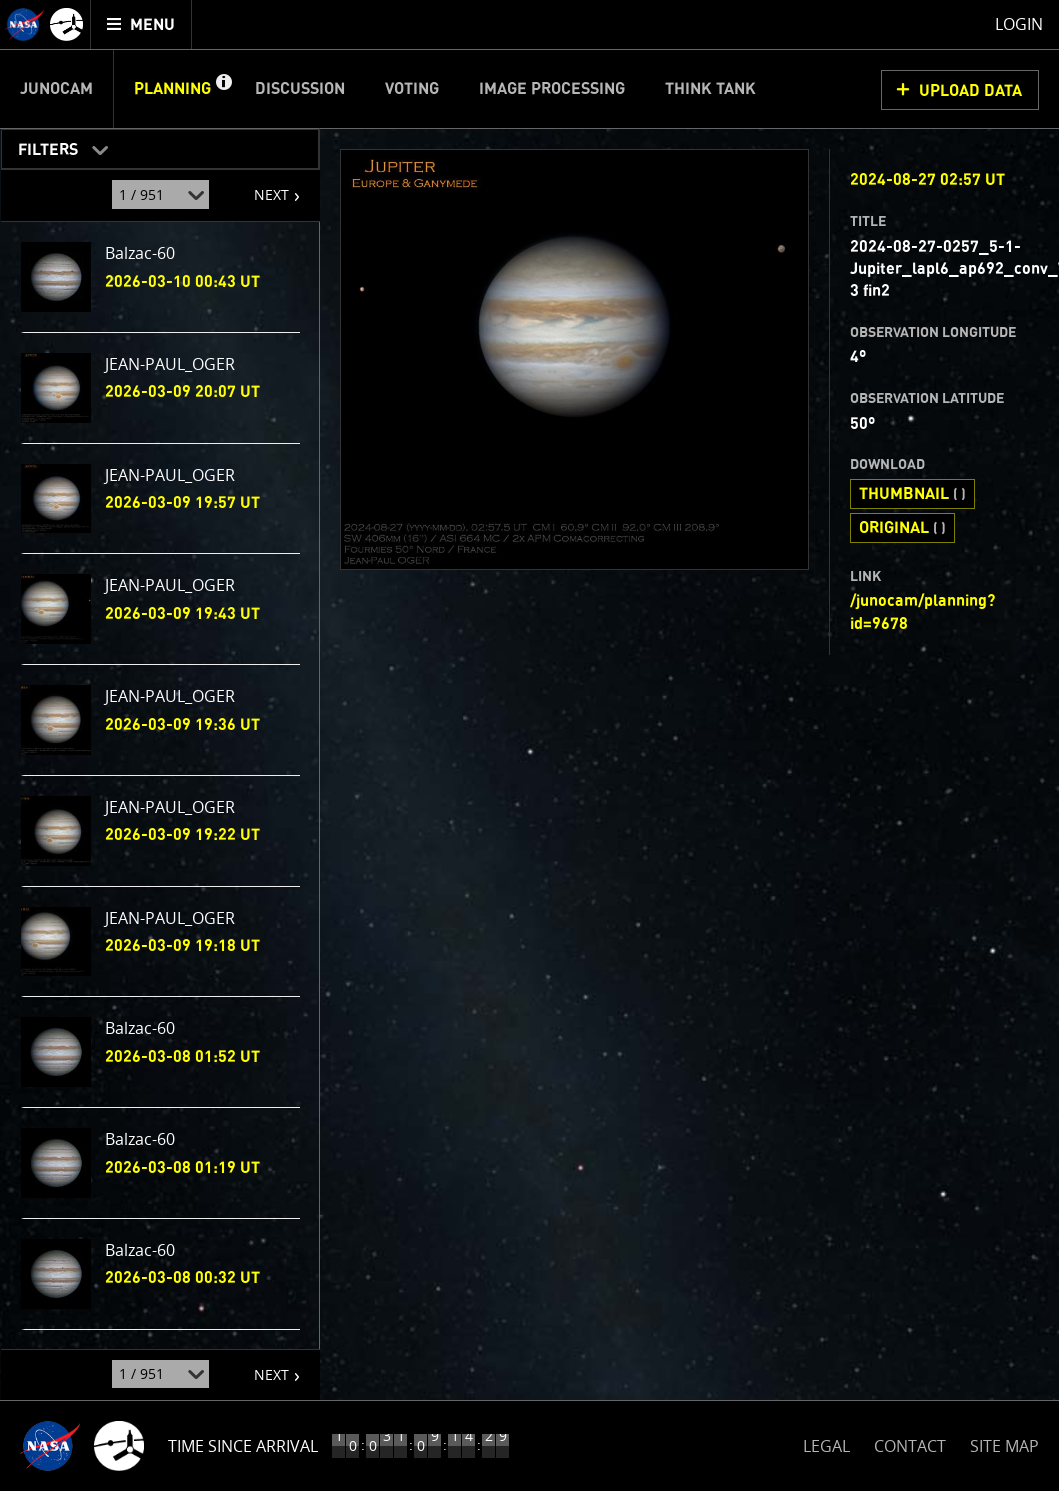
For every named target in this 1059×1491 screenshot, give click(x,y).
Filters (41, 145)
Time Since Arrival (243, 1446)
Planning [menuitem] (172, 89)
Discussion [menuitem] (300, 89)
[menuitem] (141, 24)
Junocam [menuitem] (56, 89)
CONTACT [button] (910, 1446)
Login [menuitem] (1019, 24)
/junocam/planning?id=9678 (922, 612)
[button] (223, 89)
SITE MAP (1004, 1446)
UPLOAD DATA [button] (970, 91)
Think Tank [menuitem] (710, 89)
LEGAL (826, 1442)
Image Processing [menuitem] (552, 89)
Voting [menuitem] (412, 89)
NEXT (261, 187)
